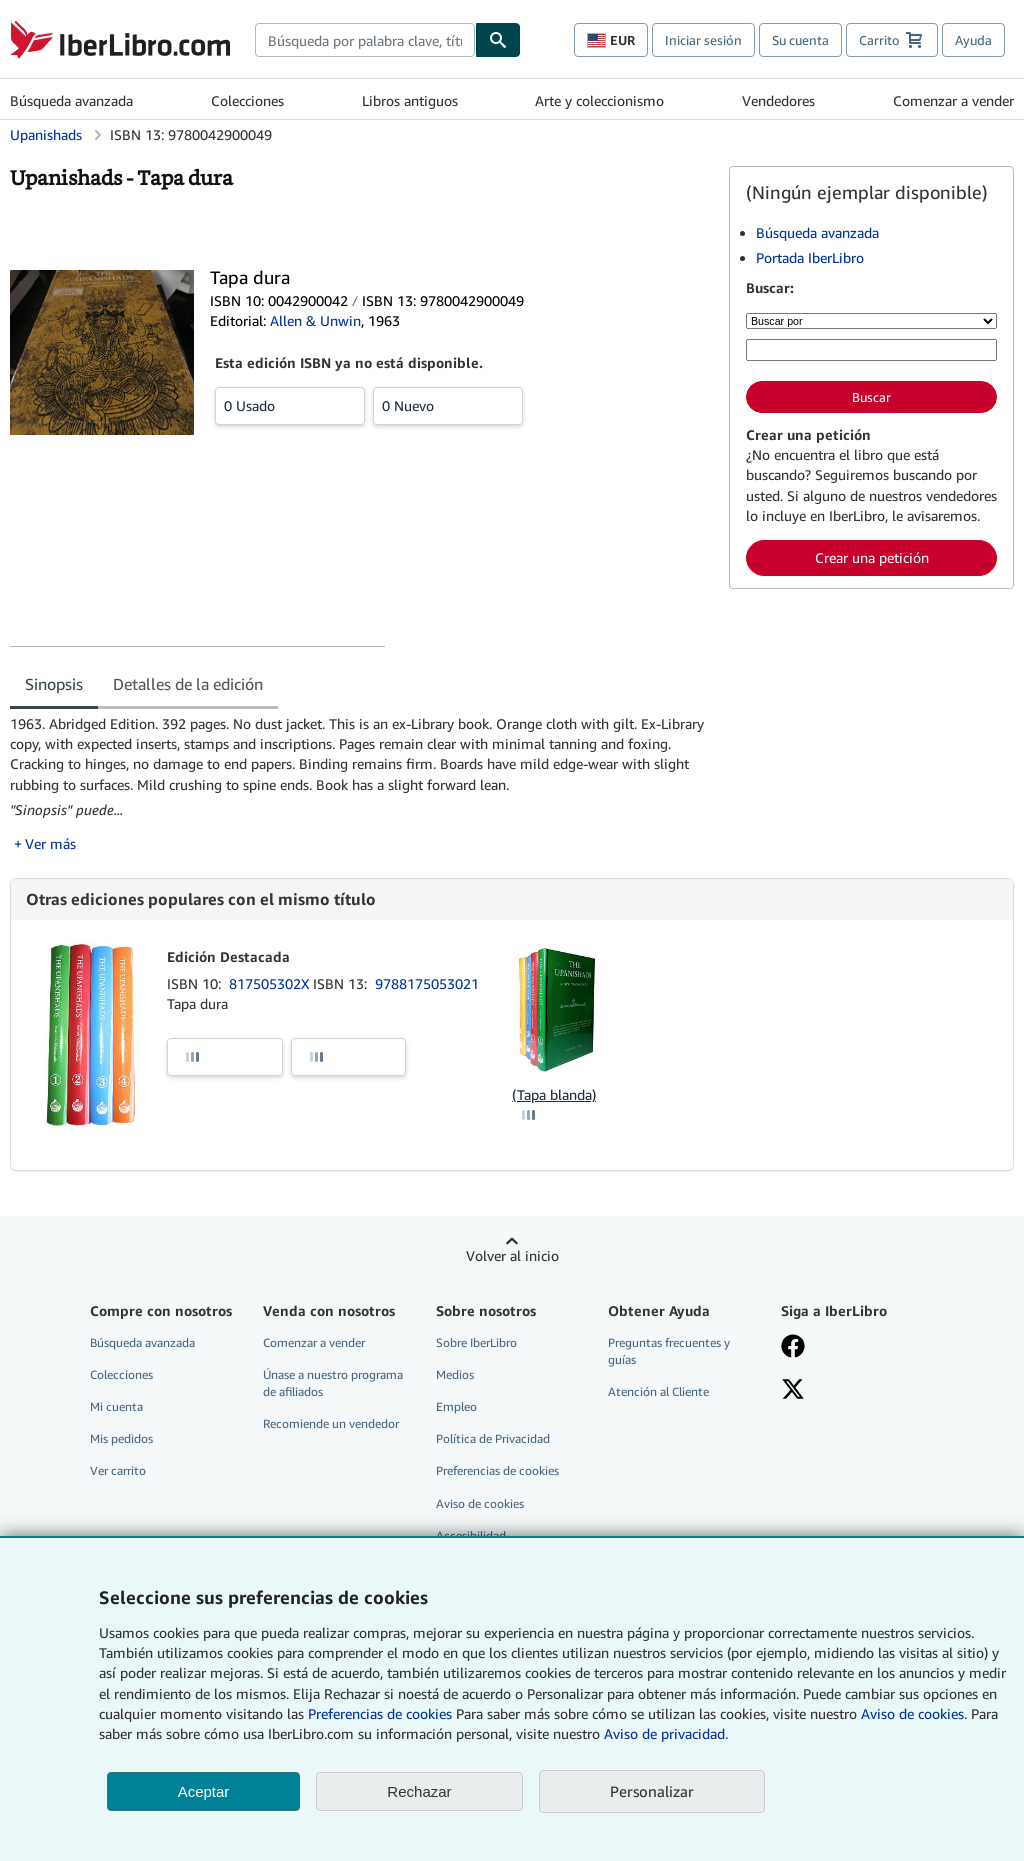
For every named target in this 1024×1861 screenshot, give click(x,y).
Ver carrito (118, 1470)
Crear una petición (872, 557)
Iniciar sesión (703, 40)
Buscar (871, 397)
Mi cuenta (116, 1406)
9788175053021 (427, 983)
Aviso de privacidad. (666, 1733)
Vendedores (778, 100)
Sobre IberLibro (476, 1342)
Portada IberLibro (810, 257)
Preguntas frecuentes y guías (669, 1351)
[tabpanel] (361, 784)
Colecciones (247, 100)
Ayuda (973, 40)
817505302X (271, 983)
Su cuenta (800, 40)
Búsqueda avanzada (71, 100)
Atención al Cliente (658, 1391)
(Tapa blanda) (554, 1094)
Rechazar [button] (419, 1791)
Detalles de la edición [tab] (188, 684)
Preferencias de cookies (380, 1713)
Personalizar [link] (652, 1791)
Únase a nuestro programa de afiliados (333, 1383)
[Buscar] (498, 40)
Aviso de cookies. (914, 1713)
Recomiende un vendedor (331, 1423)
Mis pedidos (121, 1438)
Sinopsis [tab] (54, 684)
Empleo (456, 1406)
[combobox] (365, 40)
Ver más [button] (50, 843)
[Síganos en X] (793, 1391)
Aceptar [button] (204, 1791)
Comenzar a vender (953, 100)
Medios (455, 1374)
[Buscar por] (871, 321)
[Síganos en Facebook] (793, 1348)
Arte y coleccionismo (599, 100)
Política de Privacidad (493, 1438)
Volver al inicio (512, 1255)
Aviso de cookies (480, 1503)
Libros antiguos (410, 100)
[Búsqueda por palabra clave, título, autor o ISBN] (871, 350)
